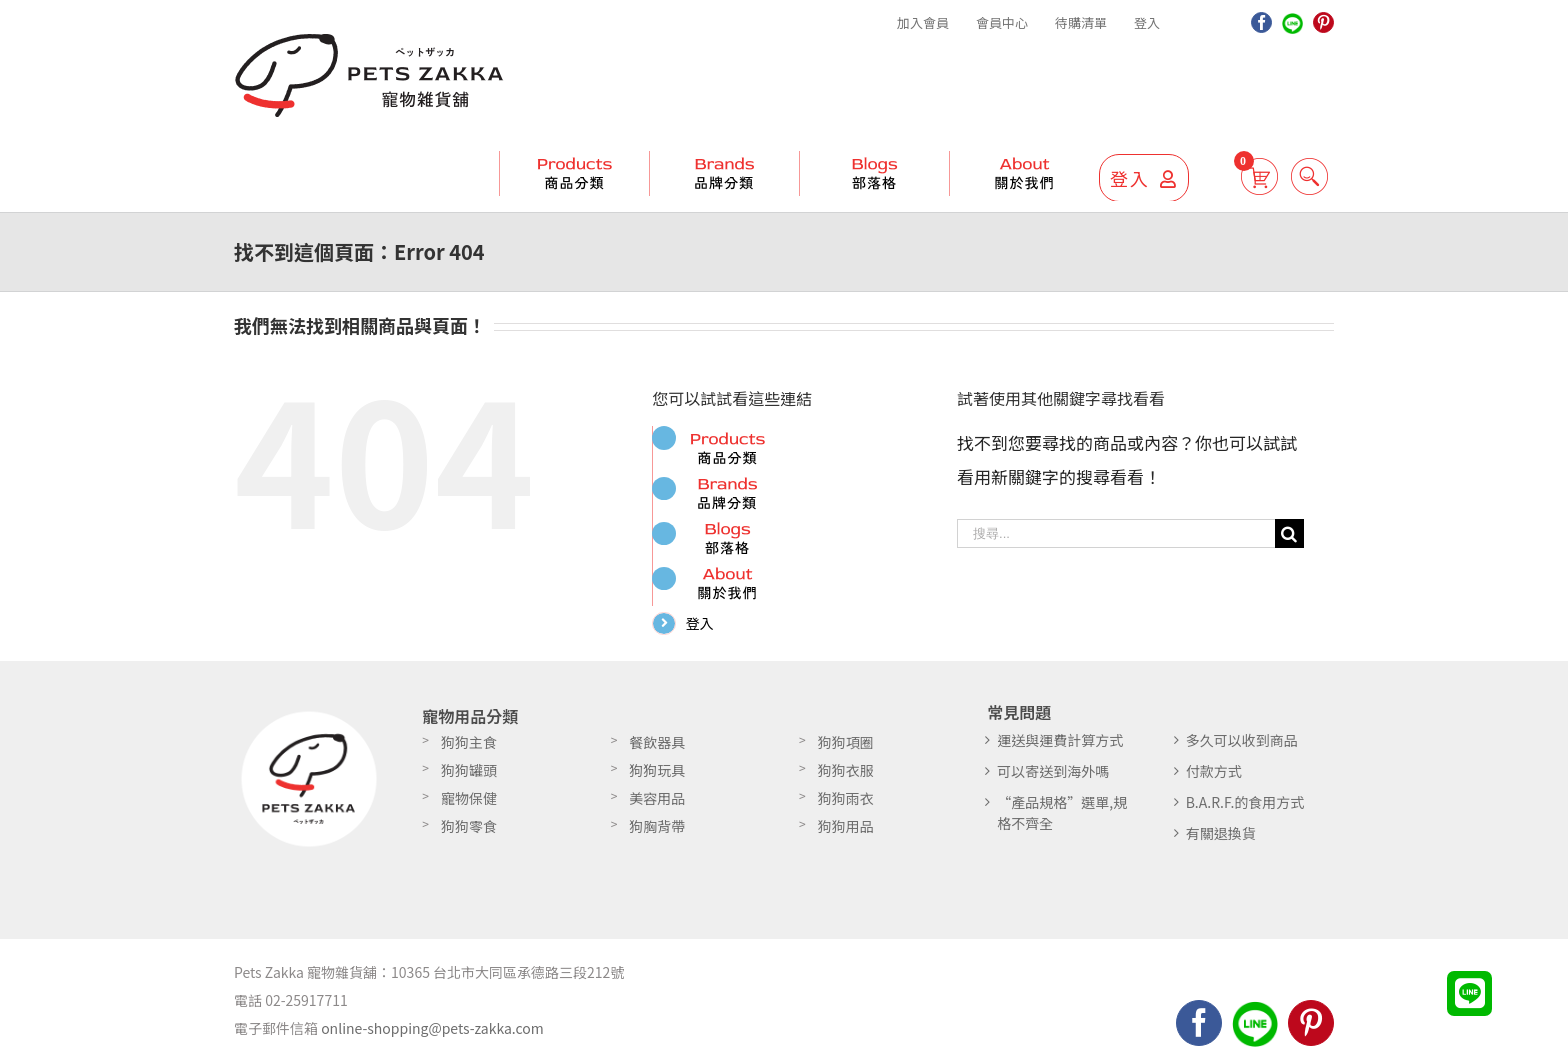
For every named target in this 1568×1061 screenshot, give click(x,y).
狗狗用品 (846, 833)
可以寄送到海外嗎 (1053, 778)
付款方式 (1214, 778)
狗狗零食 (469, 833)
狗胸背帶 (657, 833)
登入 (705, 623)
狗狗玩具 (657, 777)
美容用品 (657, 805)
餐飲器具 (657, 749)
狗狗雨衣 (846, 805)
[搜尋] (1296, 176)
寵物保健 (469, 805)
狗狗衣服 (846, 777)
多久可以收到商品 (1242, 747)
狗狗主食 (469, 749)
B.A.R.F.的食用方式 (1245, 809)
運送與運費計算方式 (1060, 747)
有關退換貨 (1221, 840)
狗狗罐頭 (469, 777)
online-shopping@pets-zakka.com (432, 1035)
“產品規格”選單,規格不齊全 (1062, 819)
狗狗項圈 (846, 749)
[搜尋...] (1116, 533)
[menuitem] (923, 23)
